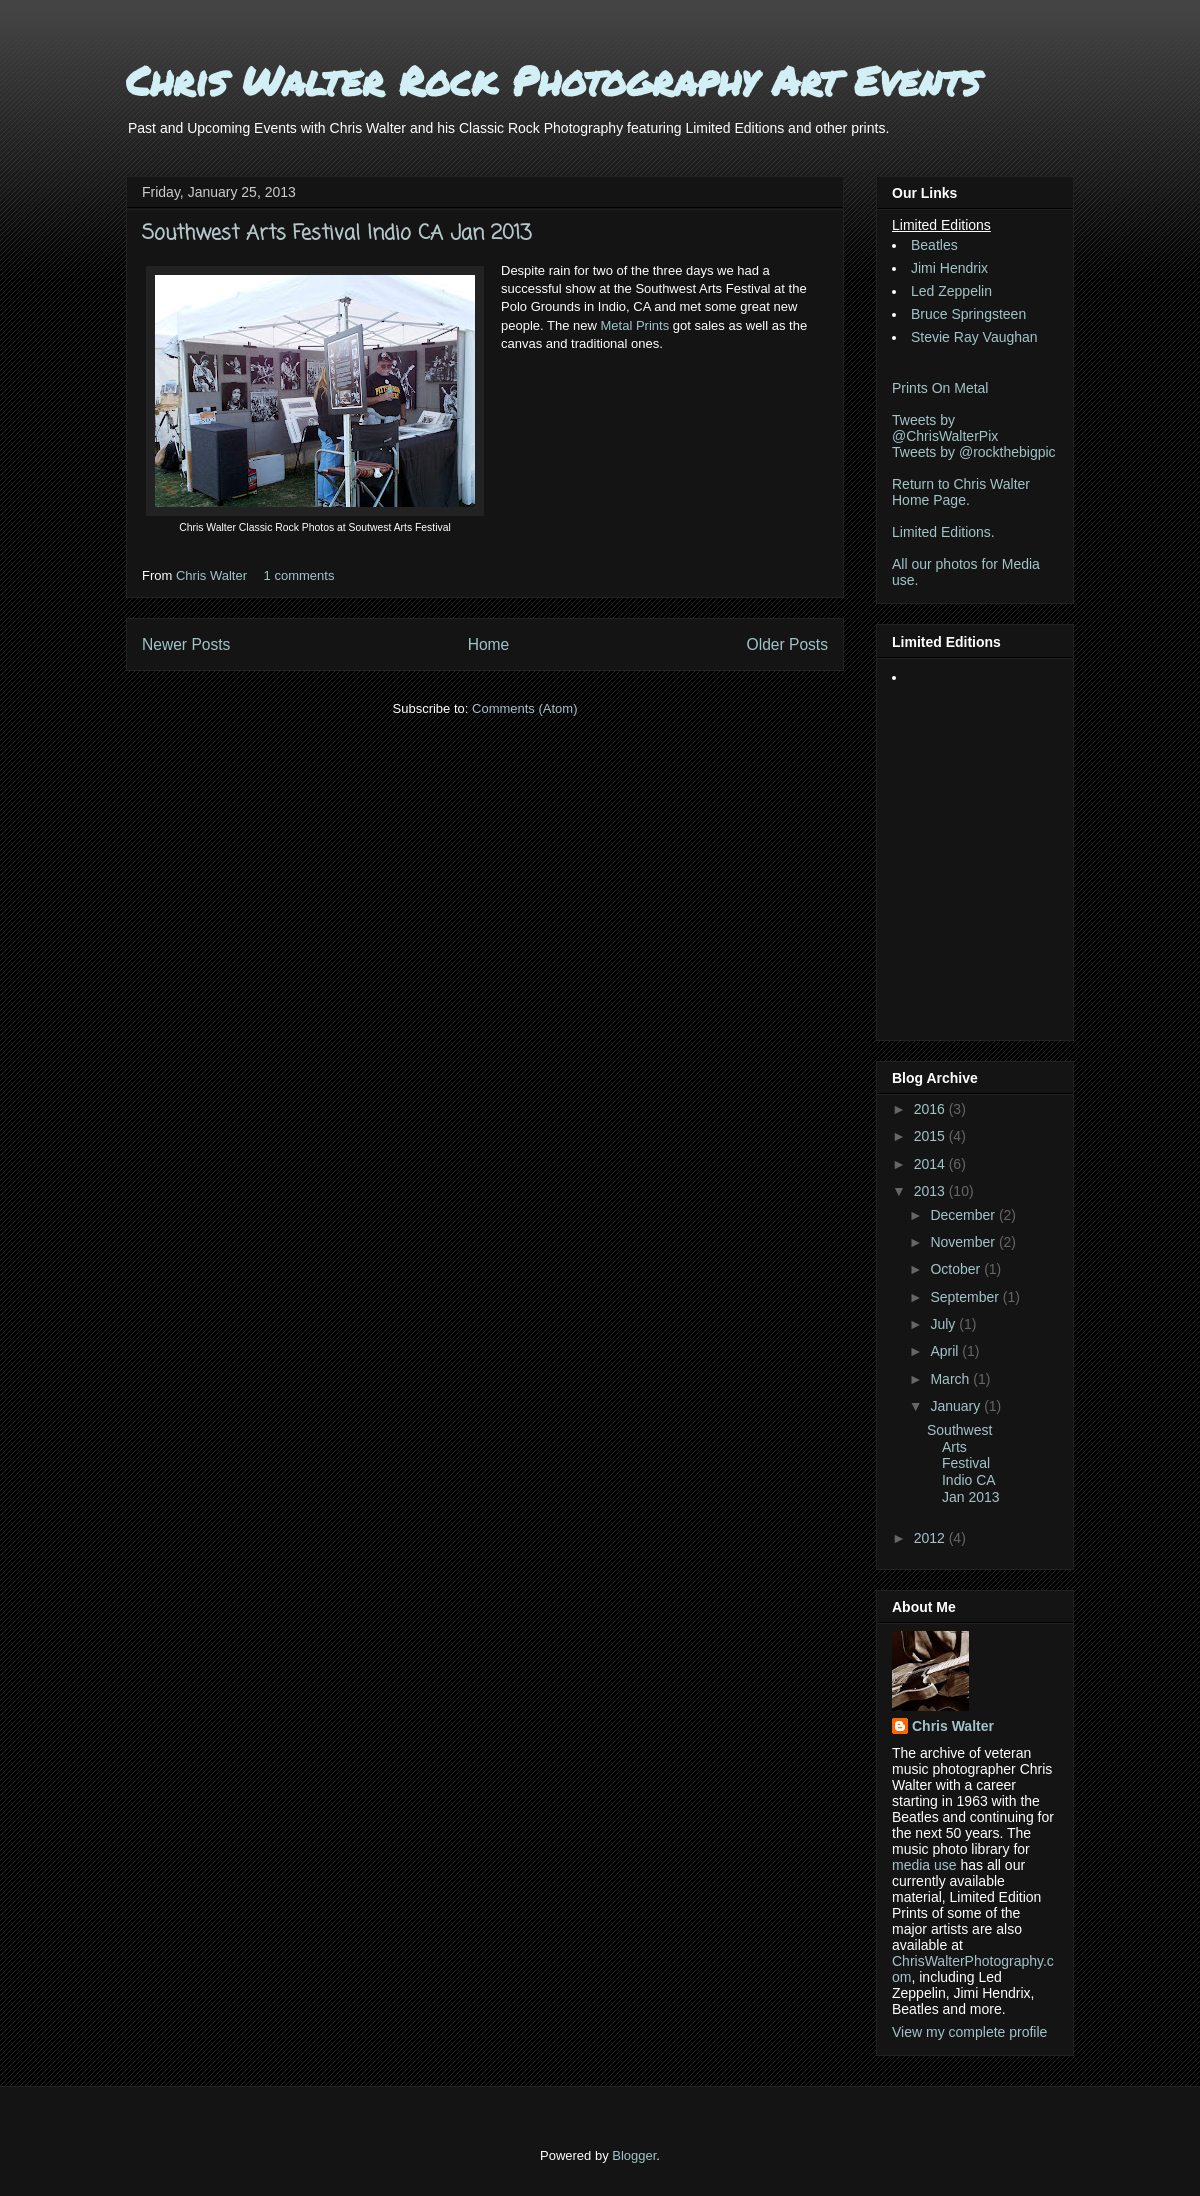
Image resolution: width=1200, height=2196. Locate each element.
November (964, 1242)
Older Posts (787, 644)
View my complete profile (969, 2032)
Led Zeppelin (951, 291)
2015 (931, 1136)
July (944, 1324)
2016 (931, 1109)
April (946, 1351)
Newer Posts (186, 644)
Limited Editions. (943, 532)
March (951, 1379)
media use (924, 1865)
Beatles (934, 245)
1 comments (299, 575)
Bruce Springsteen (968, 314)
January (957, 1406)
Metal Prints (635, 325)
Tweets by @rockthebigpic (974, 452)
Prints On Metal (940, 388)
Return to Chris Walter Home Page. (961, 492)
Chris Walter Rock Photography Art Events (553, 80)
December (964, 1215)
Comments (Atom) (524, 708)
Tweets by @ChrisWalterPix (945, 428)
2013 (931, 1191)
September (966, 1297)
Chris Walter (213, 575)
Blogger (634, 2155)
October (957, 1269)
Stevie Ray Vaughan (974, 337)
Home (489, 644)
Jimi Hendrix (949, 268)
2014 (931, 1164)
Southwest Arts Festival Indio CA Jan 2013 (336, 233)
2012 (931, 1538)
